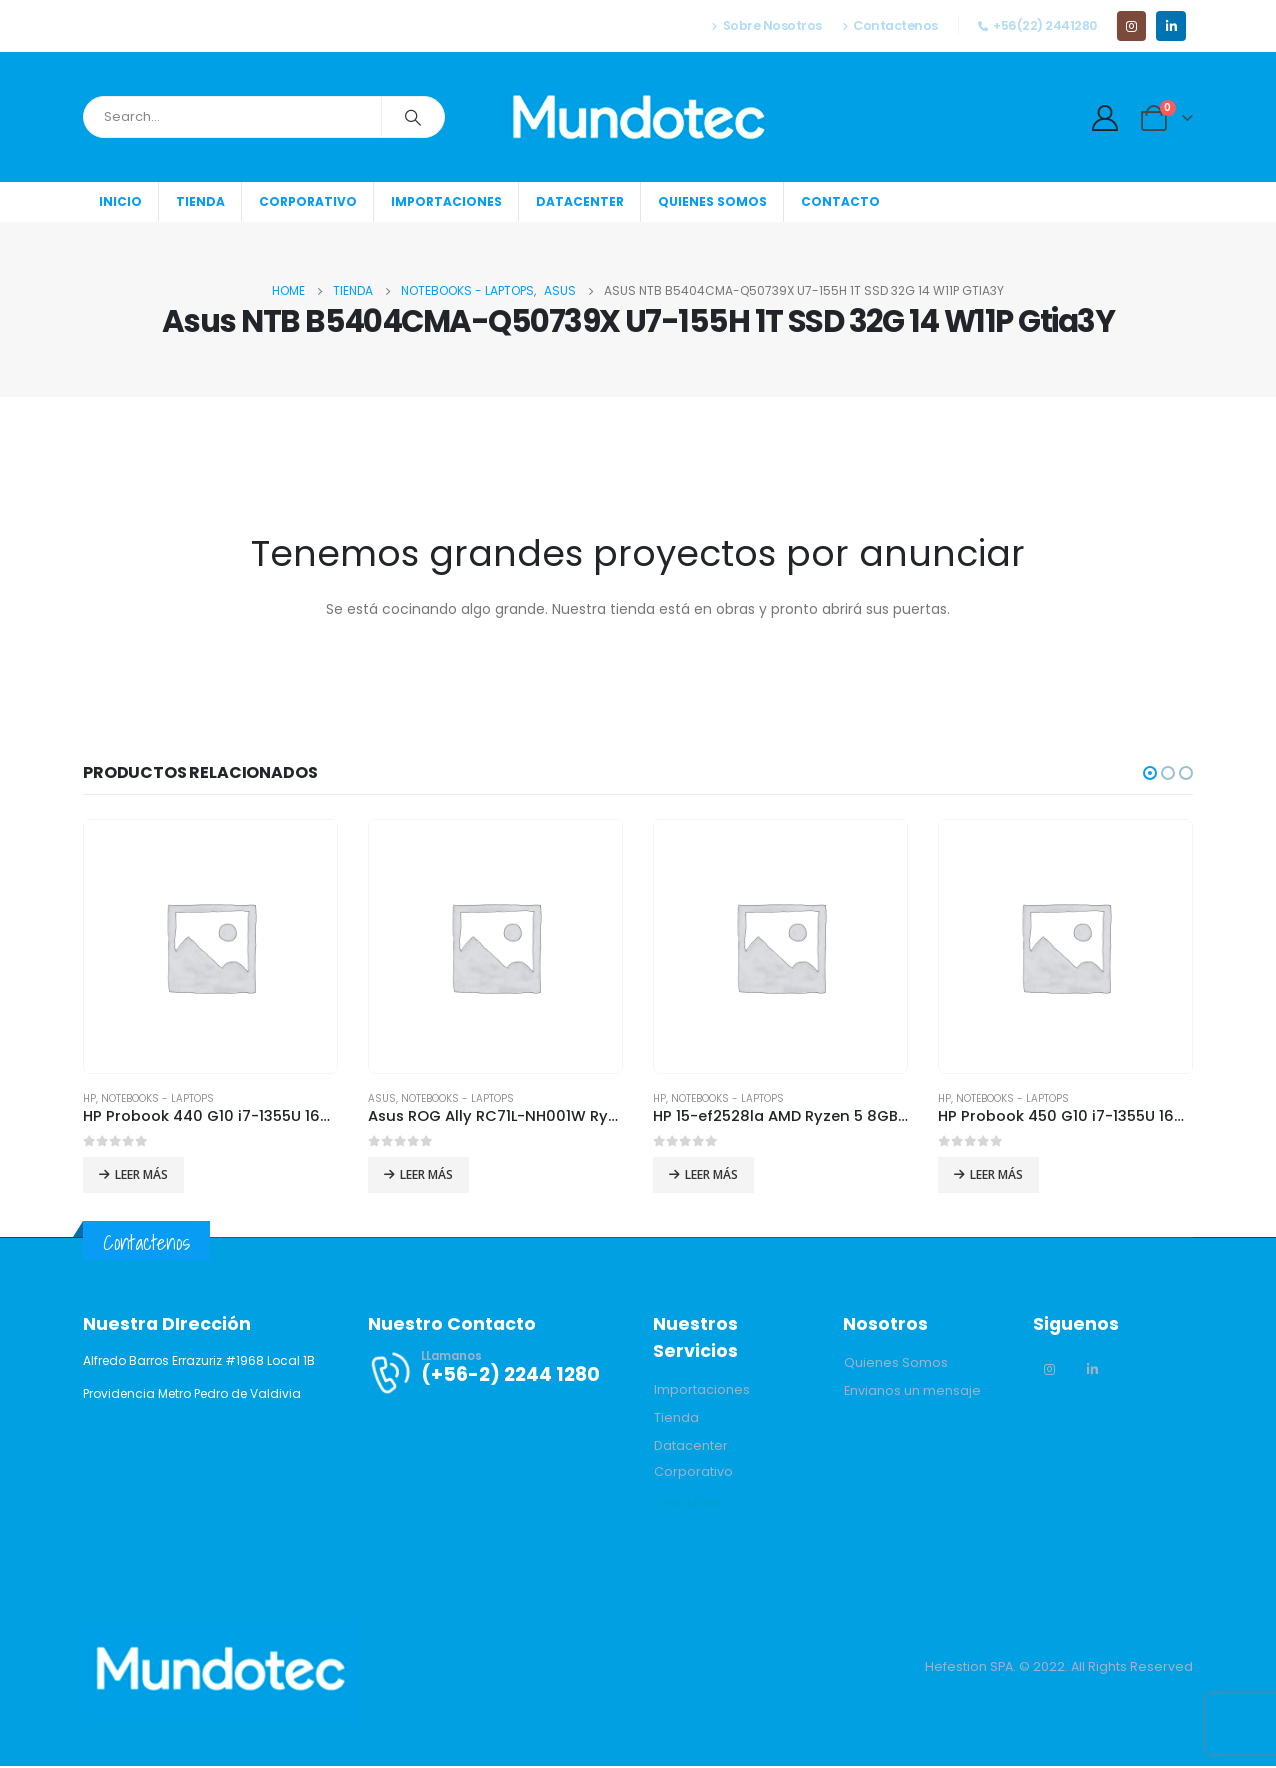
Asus (382, 1098)
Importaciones (446, 201)
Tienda (200, 201)
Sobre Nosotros (766, 25)
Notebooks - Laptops (157, 1098)
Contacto (840, 201)
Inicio (120, 201)
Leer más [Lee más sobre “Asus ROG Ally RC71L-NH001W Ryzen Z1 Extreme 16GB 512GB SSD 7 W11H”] (426, 1174)
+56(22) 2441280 (1037, 25)
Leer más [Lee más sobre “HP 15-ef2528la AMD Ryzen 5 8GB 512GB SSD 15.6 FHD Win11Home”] (711, 1174)
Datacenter (580, 201)
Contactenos (890, 25)
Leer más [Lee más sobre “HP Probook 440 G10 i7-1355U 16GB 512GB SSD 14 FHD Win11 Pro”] (141, 1174)
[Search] (413, 117)
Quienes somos (712, 201)
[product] (210, 946)
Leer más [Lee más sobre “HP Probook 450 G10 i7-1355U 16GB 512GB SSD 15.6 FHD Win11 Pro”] (996, 1174)
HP (89, 1098)
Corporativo (308, 201)
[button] (1150, 773)
